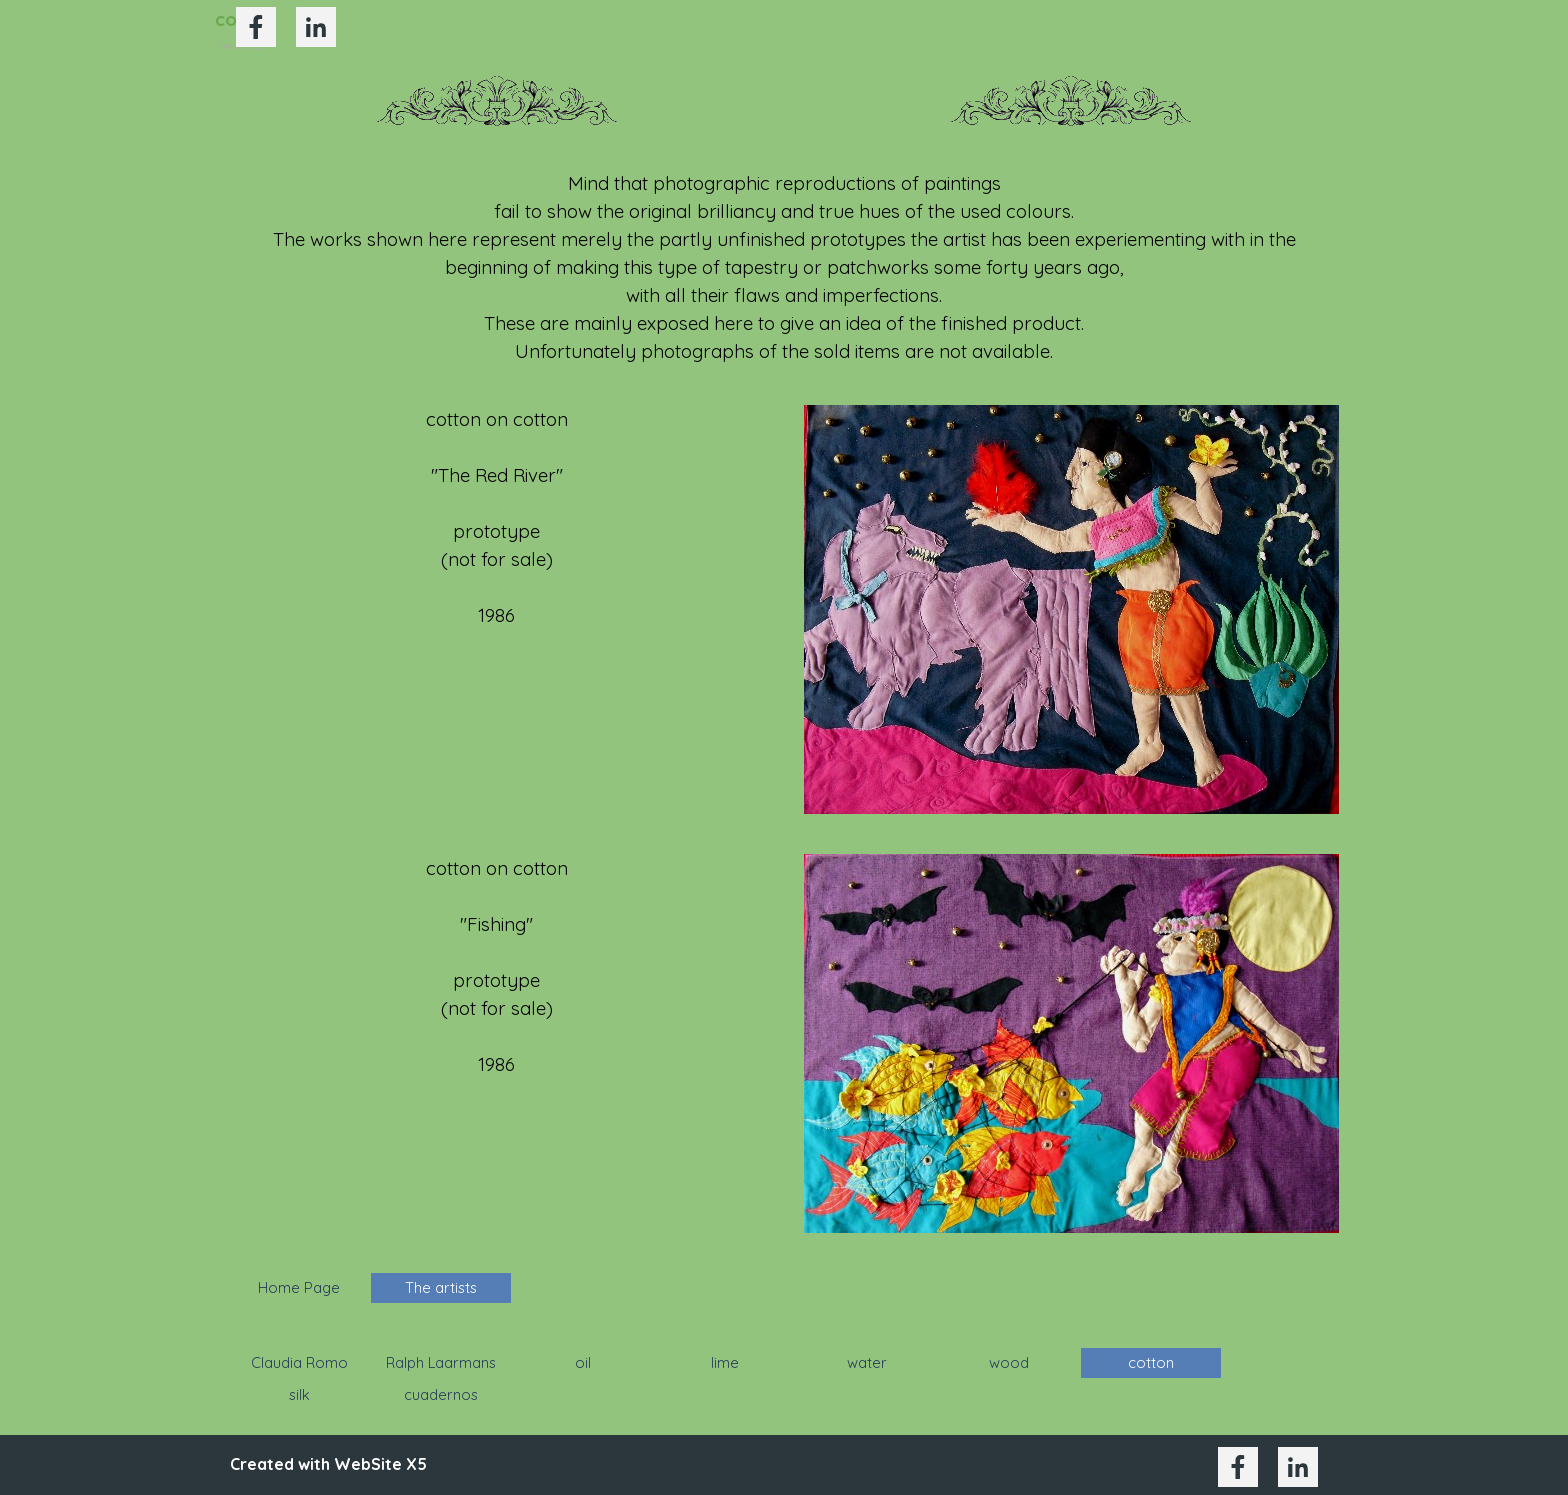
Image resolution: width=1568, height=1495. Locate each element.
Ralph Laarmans (441, 1362)
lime (725, 1362)
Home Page (299, 1287)
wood (1009, 1362)
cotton (1151, 1362)
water (867, 1362)
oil (583, 1362)
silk (299, 1394)
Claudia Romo (299, 1362)
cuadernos (441, 1394)
